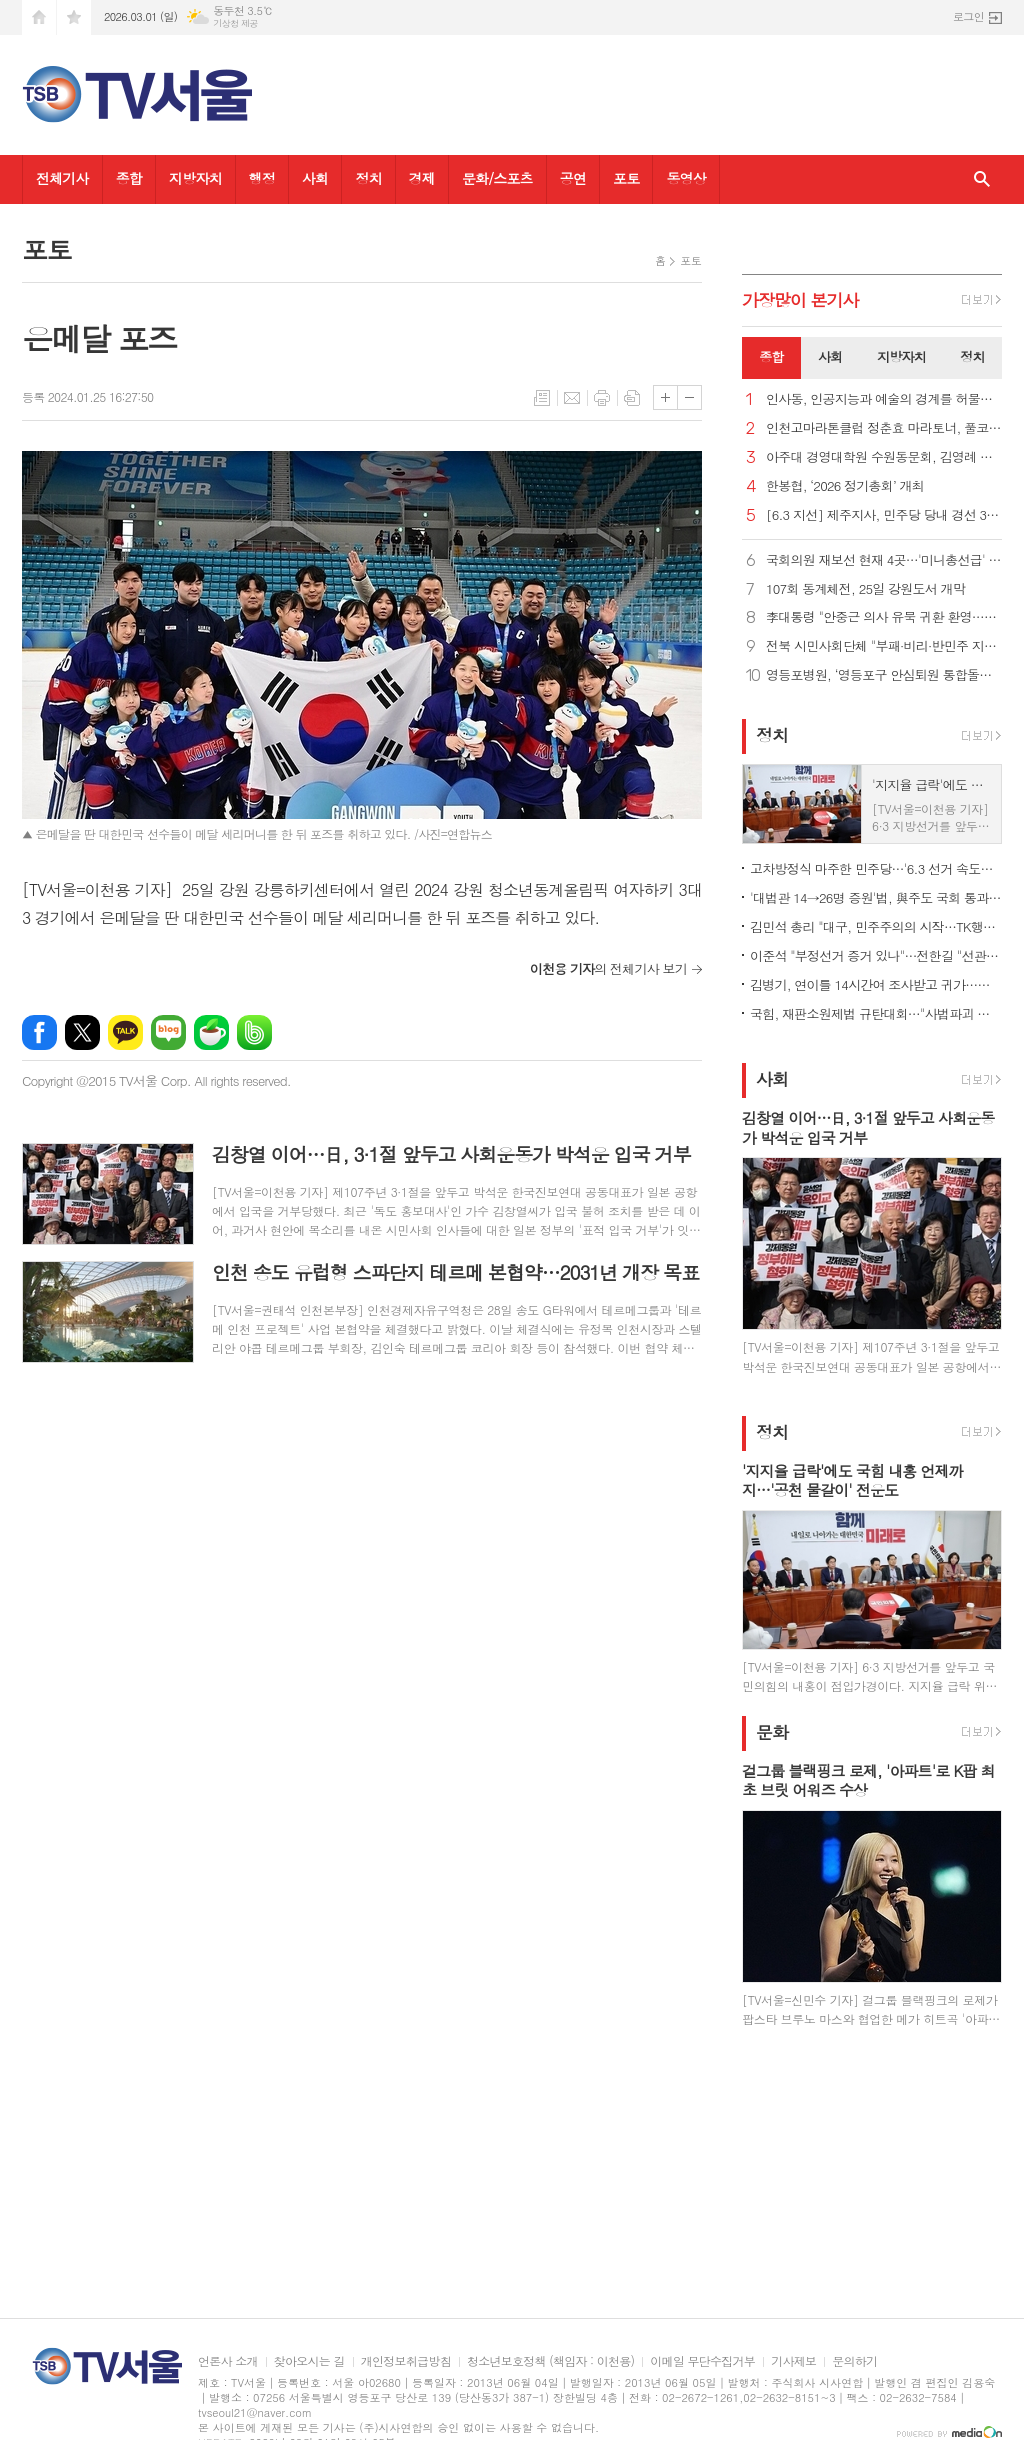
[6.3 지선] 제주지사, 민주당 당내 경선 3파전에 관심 (884, 515)
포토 (626, 178)
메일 (572, 398)
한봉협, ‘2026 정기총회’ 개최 (845, 486)
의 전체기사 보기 (608, 968)
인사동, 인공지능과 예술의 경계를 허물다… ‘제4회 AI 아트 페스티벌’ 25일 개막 (884, 399)
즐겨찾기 (74, 17)
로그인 (968, 16)
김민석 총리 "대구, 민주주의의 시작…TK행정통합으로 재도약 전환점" (876, 926)
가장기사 (800, 300)
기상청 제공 (235, 23)
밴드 (254, 1032)
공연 (573, 178)
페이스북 (39, 1032)
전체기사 (62, 178)
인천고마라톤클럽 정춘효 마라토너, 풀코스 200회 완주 (884, 428)
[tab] (771, 358)
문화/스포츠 (497, 178)
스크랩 (632, 398)
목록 (542, 398)
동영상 (685, 178)
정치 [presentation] (972, 356)
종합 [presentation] (771, 356)
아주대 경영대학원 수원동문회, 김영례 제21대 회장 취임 (884, 457)
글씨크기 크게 (665, 397)
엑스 (82, 1032)
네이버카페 (211, 1032)
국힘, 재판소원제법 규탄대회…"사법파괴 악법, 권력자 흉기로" (876, 1013)
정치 (368, 178)
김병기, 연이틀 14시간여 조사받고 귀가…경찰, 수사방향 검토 (876, 984)
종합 (129, 178)
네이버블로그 (168, 1032)
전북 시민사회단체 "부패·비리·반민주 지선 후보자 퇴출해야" (884, 646)
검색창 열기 (982, 179)
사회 (315, 178)
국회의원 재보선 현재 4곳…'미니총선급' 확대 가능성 (884, 560)
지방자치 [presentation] (901, 356)
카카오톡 (125, 1032)
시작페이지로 (39, 17)
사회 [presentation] (830, 356)
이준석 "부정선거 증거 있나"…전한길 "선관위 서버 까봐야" (876, 955)
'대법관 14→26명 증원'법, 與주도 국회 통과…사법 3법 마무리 (876, 897)
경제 (422, 178)
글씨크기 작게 (689, 397)
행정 (262, 178)
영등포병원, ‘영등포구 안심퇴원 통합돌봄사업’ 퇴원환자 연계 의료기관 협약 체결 (884, 675)
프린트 (602, 398)
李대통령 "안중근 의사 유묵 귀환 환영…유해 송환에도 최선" (884, 617)
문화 (772, 1732)
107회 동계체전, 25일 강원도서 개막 (865, 589)
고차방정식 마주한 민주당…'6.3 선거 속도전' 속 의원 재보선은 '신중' (876, 868)
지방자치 (195, 178)
